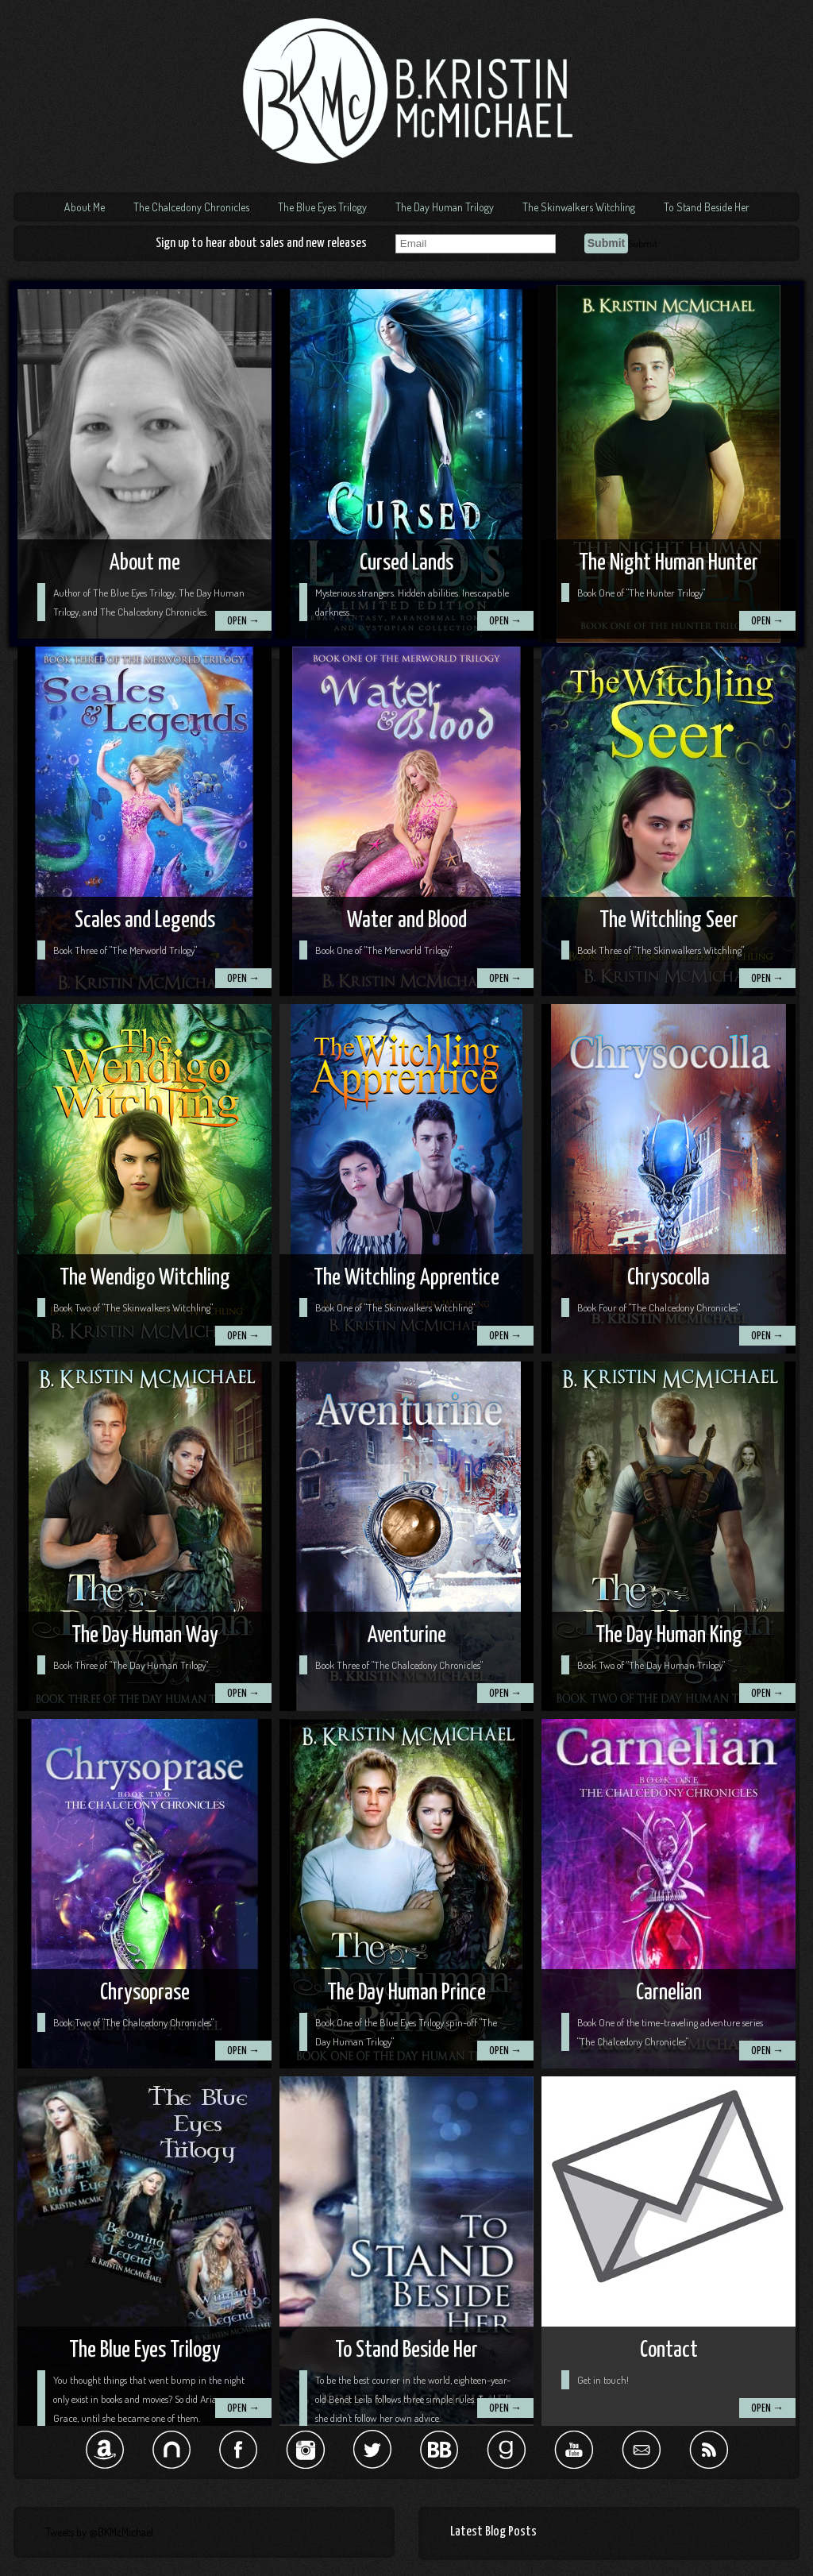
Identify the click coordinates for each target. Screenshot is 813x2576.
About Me (84, 207)
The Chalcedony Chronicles (191, 207)
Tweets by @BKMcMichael (99, 2532)
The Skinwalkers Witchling (578, 207)
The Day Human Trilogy (444, 207)
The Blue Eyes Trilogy (322, 207)
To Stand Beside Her (706, 207)
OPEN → (243, 621)
